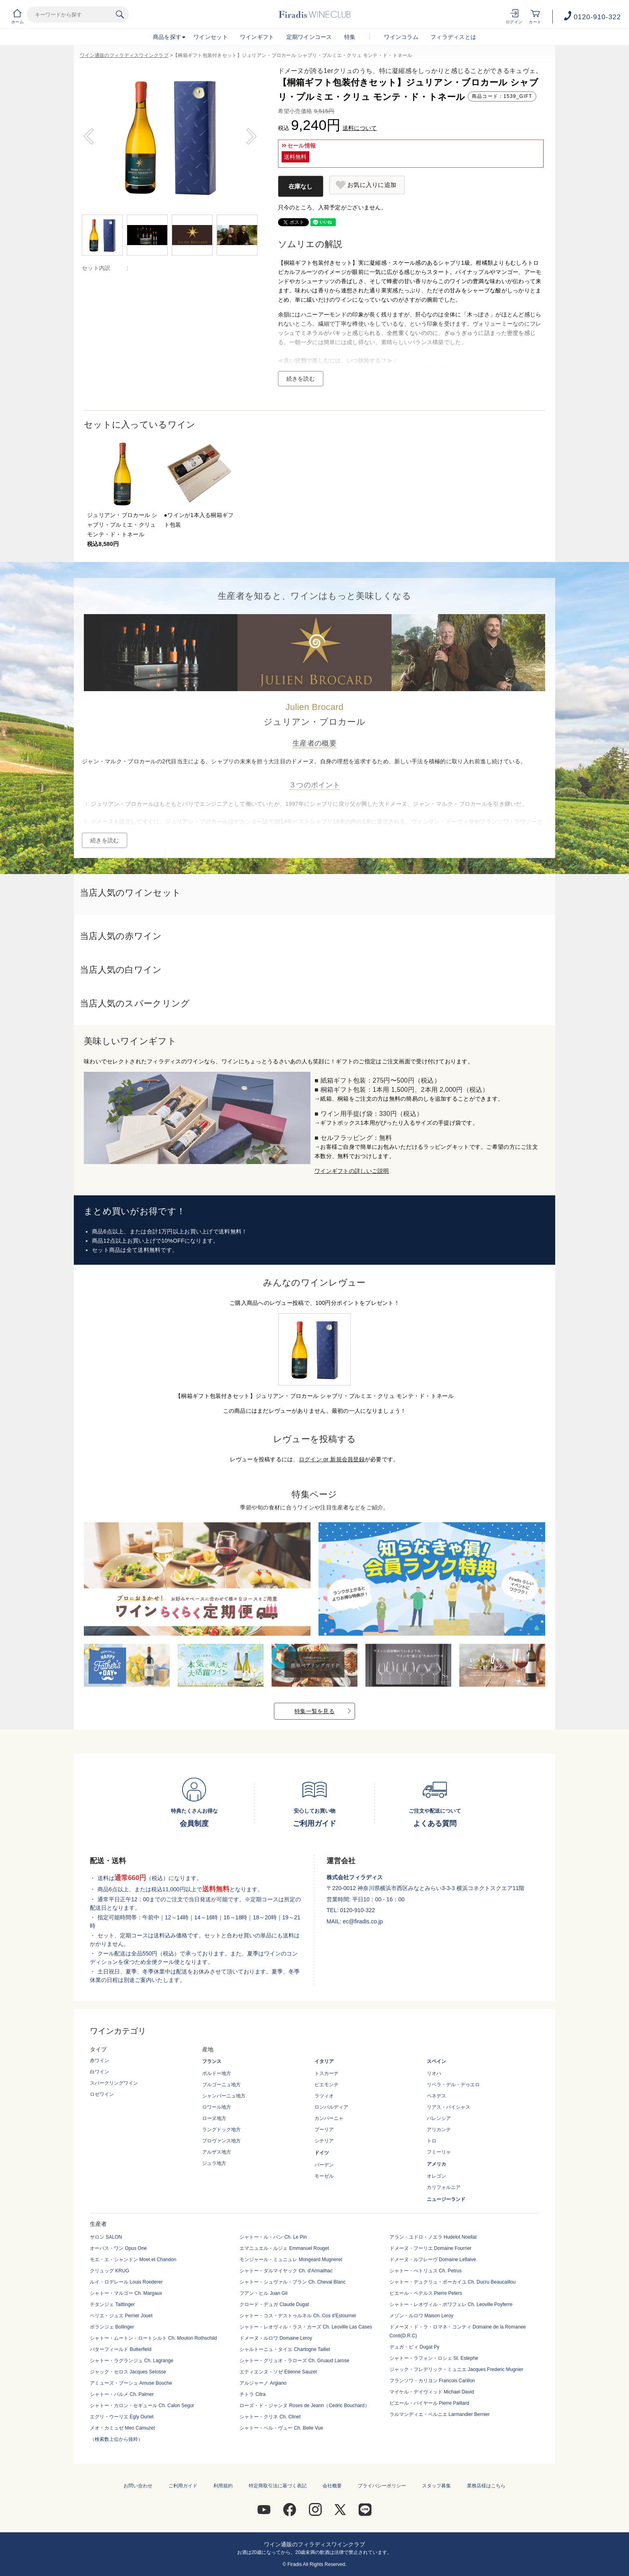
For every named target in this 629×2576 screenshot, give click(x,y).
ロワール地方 (216, 2107)
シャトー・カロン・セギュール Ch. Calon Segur (142, 2405)
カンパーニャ (328, 2118)
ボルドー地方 (216, 2073)
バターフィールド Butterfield (120, 2349)
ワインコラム (401, 37)
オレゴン (436, 2176)
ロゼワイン (102, 2094)
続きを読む (300, 378)
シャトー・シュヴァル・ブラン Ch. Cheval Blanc (292, 2282)
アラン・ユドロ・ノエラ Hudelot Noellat (433, 2237)
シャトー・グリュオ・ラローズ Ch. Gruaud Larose (294, 2360)
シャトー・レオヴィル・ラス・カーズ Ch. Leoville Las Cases (305, 2327)
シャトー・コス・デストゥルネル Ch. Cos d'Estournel (297, 2315)
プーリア (324, 2129)
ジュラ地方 (214, 2163)
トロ (431, 2141)
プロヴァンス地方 (221, 2141)
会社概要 (332, 2486)
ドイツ (321, 2153)
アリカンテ (439, 2129)
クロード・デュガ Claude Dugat (274, 2304)
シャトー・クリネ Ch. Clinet (269, 2417)
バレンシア (439, 2118)
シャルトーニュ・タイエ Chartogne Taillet (284, 2349)
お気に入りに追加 (371, 184)
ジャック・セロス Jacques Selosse (128, 2372)
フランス (211, 2061)
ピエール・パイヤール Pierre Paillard (429, 2403)
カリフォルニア (444, 2187)
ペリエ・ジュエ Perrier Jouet (121, 2315)
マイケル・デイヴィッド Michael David (432, 2392)
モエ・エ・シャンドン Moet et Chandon (133, 2259)
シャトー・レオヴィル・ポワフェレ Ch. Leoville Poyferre (451, 2304)
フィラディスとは (453, 37)
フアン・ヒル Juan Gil (263, 2293)
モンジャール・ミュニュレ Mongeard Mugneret (290, 2259)
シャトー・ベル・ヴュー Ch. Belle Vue (281, 2428)
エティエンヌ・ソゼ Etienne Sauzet (278, 2372)
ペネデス (436, 2096)
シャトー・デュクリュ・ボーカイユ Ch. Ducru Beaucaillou (453, 2282)
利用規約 (223, 2486)
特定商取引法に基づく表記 (277, 2486)
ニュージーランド (446, 2199)
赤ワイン (99, 2060)
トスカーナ (326, 2073)
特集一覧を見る (314, 1711)
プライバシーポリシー (382, 2486)
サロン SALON (106, 2237)
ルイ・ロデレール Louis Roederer (126, 2282)
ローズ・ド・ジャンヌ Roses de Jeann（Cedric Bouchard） (304, 2405)
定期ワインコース (309, 37)
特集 (350, 37)
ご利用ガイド (182, 2486)
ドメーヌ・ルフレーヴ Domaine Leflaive (433, 2259)
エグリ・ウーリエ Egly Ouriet (122, 2417)
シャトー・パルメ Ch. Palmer (122, 2394)
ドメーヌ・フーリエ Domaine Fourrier (431, 2248)
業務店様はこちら (486, 2486)
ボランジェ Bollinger (112, 2327)
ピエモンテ (326, 2084)
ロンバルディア (331, 2107)
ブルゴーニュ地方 (221, 2084)
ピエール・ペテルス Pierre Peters (426, 2293)
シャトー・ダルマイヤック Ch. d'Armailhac (286, 2271)
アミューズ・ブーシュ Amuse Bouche (131, 2383)
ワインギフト (257, 37)
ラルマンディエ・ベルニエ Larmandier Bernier (440, 2414)
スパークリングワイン (114, 2083)
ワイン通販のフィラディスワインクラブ (124, 55)
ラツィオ (324, 2096)
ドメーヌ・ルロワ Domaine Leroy (275, 2338)
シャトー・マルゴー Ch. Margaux (126, 2293)
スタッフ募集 (436, 2486)
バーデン (324, 2165)
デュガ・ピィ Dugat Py (415, 2347)
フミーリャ (439, 2152)
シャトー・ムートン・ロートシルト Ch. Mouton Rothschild (153, 2338)
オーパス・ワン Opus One (118, 2248)
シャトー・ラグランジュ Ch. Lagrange (131, 2360)
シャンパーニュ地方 (224, 2096)
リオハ (434, 2073)
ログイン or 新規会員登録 (332, 1459)
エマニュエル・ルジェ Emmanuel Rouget (284, 2248)
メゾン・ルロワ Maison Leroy (421, 2315)
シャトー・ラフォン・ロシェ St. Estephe (434, 2358)
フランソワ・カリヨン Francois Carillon (432, 2380)
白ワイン (99, 2072)
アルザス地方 (216, 2152)
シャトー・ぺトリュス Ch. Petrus (426, 2271)
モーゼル (324, 2176)
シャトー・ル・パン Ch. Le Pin (272, 2237)
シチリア (324, 2141)
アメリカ (436, 2164)
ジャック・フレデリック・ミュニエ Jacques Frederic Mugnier (456, 2369)
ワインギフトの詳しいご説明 (351, 1171)
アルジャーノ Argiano (262, 2383)
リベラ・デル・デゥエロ (453, 2084)
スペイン (436, 2061)
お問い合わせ (138, 2486)
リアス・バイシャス (448, 2107)
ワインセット (210, 37)
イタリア (324, 2061)
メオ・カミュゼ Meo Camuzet (122, 2428)
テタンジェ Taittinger (112, 2304)
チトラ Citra (252, 2394)
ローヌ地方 (214, 2118)
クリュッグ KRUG (109, 2271)
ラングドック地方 (221, 2129)
